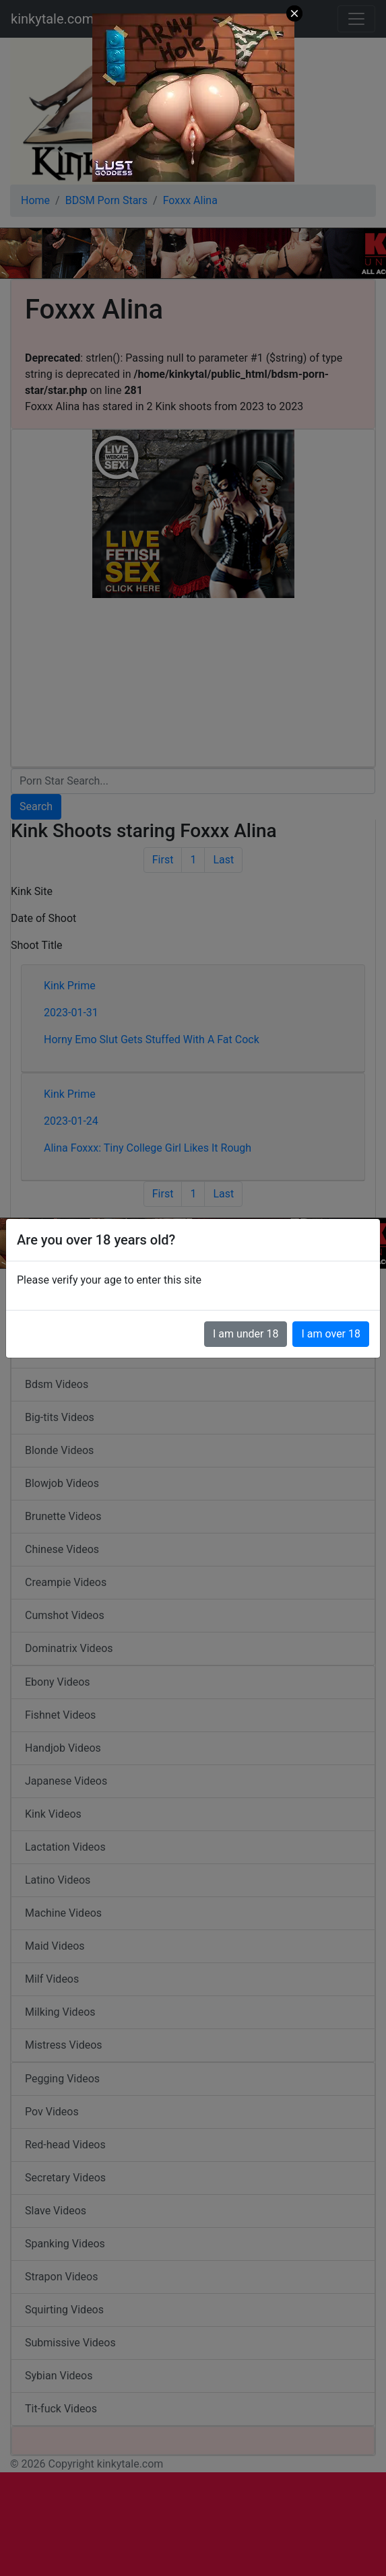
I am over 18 (330, 1333)
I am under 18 (246, 1333)
